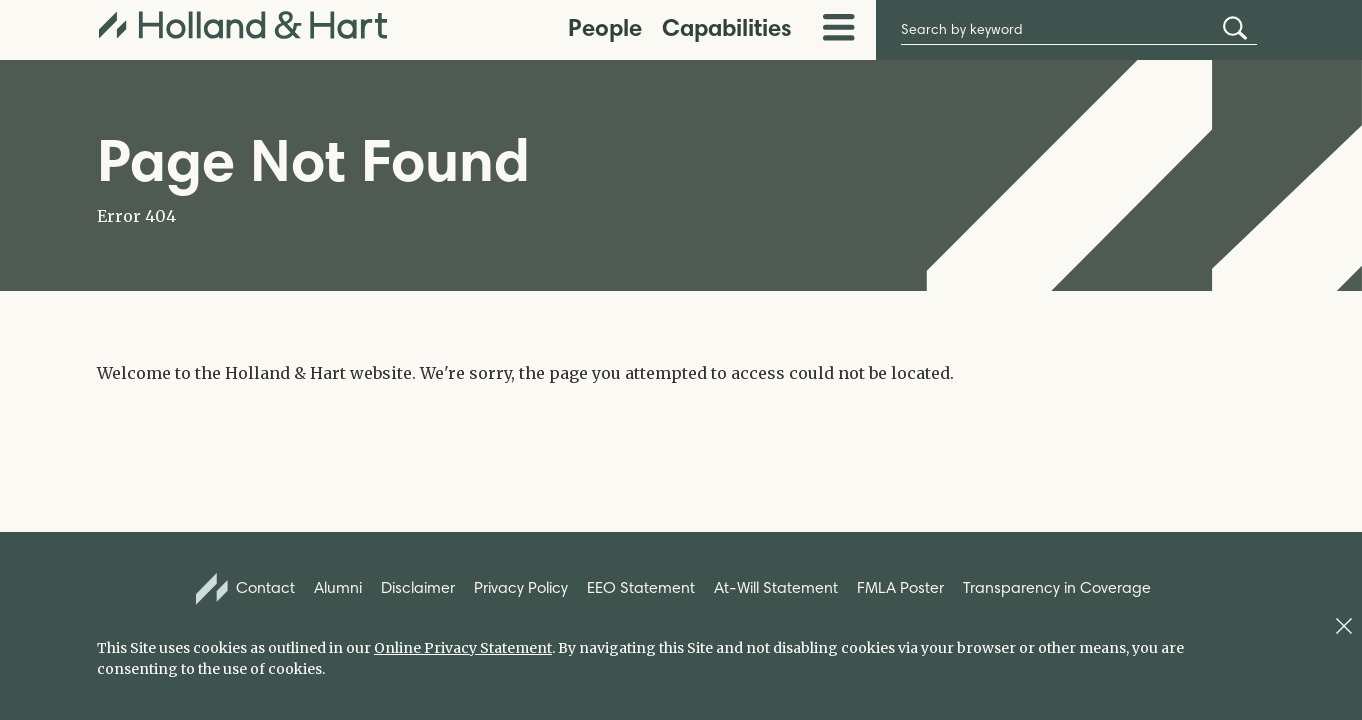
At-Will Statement (776, 587)
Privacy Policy (521, 587)
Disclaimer (418, 587)
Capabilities (727, 27)
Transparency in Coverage (1057, 587)
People (605, 27)
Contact (246, 589)
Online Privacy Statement (463, 648)
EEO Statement (641, 587)
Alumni (338, 587)
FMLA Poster (900, 587)
